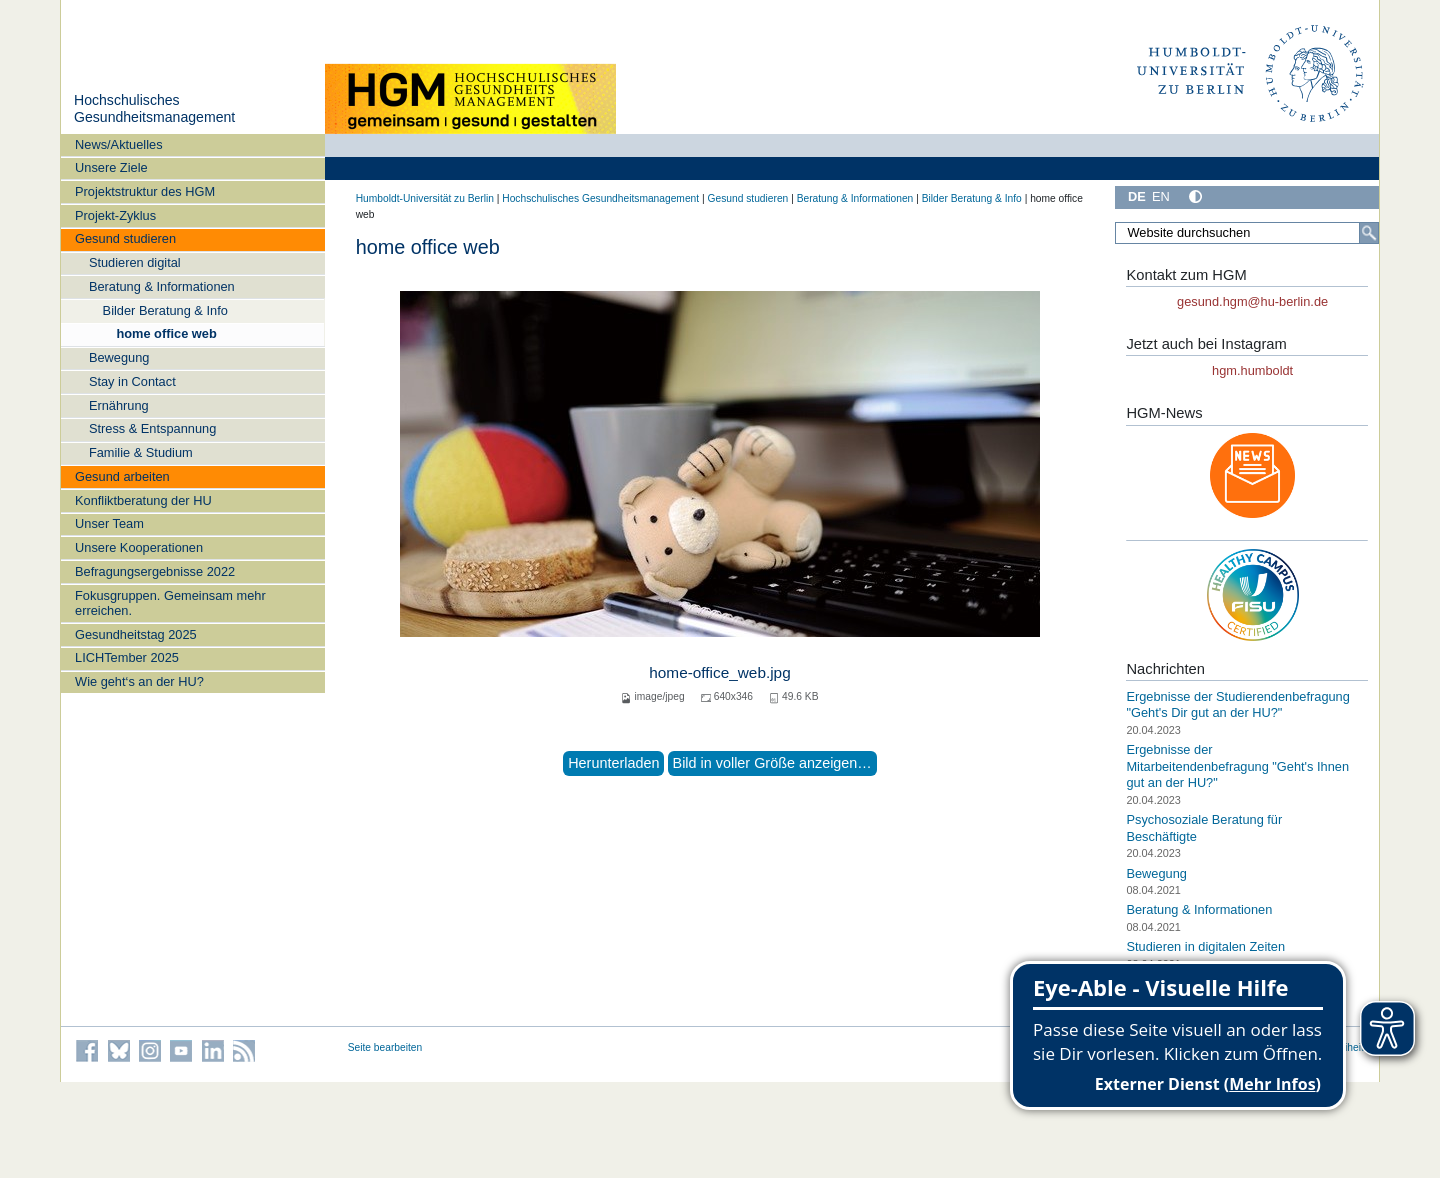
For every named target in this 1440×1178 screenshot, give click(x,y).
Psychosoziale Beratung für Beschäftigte (1204, 828)
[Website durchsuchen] (1247, 233)
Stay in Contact (132, 381)
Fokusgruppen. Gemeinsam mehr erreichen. (170, 603)
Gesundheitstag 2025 (136, 634)
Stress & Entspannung (152, 428)
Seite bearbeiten (385, 1047)
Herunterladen (613, 763)
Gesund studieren (125, 238)
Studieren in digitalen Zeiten (1205, 946)
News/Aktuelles (118, 144)
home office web (166, 333)
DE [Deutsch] (1137, 196)
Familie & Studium (141, 452)
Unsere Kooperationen (139, 547)
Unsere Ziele (111, 167)
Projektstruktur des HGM (145, 191)
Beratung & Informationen (162, 286)
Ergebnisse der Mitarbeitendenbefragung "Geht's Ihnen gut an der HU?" (1237, 766)
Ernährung (119, 405)
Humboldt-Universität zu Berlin (425, 198)
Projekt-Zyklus (115, 215)
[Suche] (1369, 233)
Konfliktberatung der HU (143, 500)
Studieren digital (135, 262)
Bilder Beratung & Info (165, 310)
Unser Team (109, 523)
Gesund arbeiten (122, 476)
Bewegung (119, 357)
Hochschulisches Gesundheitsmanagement (154, 109)
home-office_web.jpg (719, 672)
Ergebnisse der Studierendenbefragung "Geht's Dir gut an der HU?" (1237, 705)
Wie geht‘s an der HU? (139, 681)
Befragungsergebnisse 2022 (155, 571)
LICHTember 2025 (127, 657)
